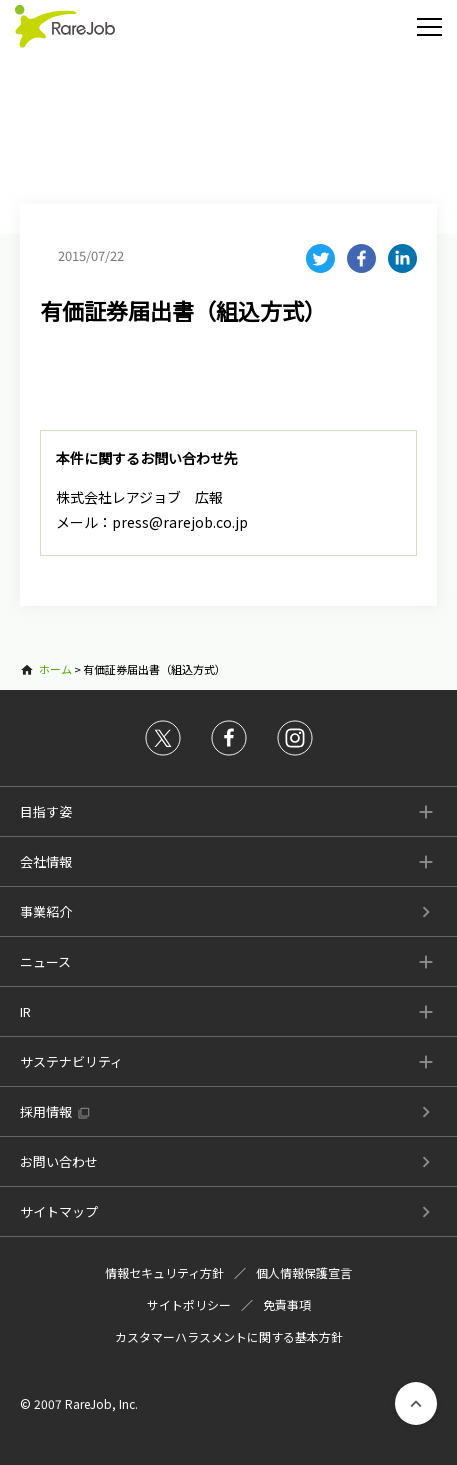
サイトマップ (59, 1211)
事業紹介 (46, 911)
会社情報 (46, 861)
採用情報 (46, 1111)
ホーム (55, 669)
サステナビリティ (71, 1061)
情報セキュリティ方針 (164, 1272)
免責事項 (287, 1304)
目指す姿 (46, 811)
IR (25, 1011)
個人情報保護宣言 (304, 1272)
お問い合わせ (59, 1161)
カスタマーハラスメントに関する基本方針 (229, 1336)
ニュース (45, 961)
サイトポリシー (189, 1304)
